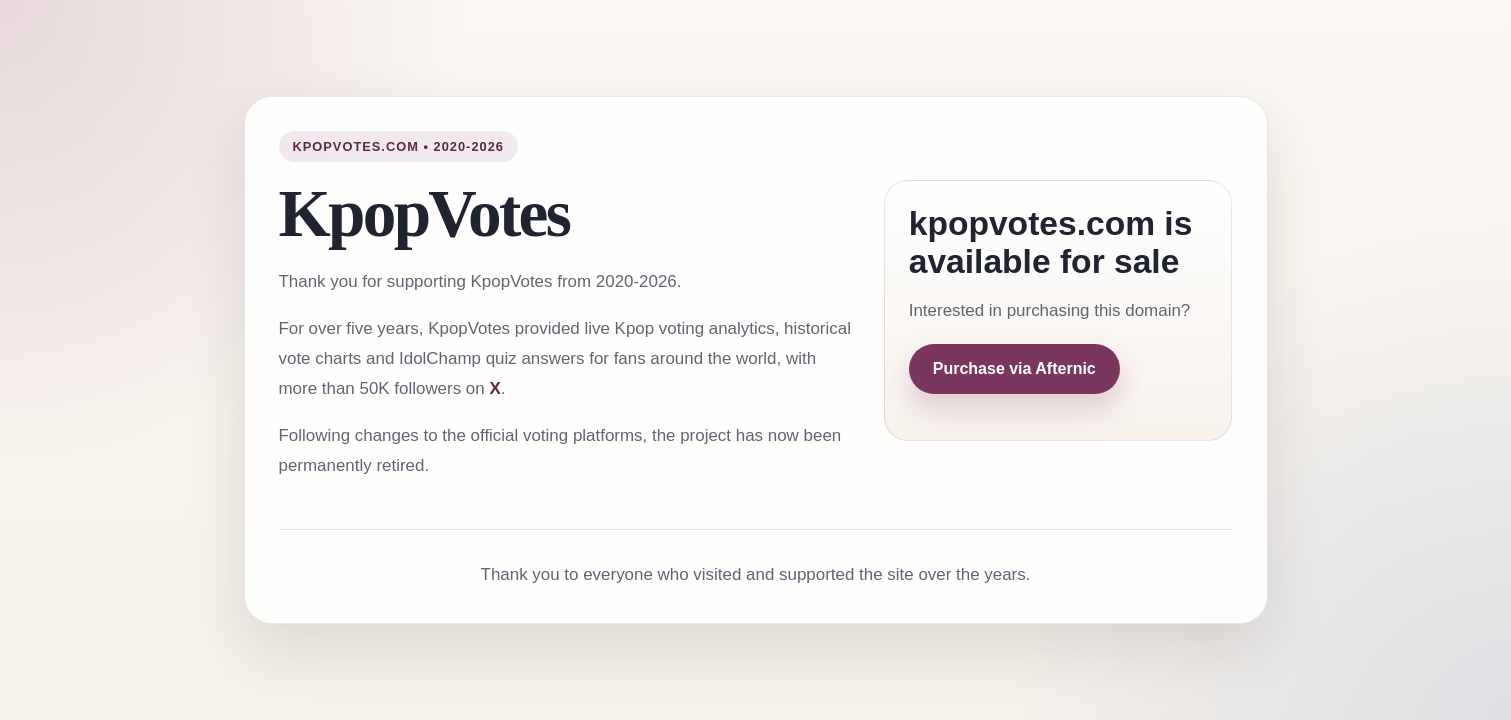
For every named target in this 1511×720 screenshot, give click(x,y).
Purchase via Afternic (1014, 368)
